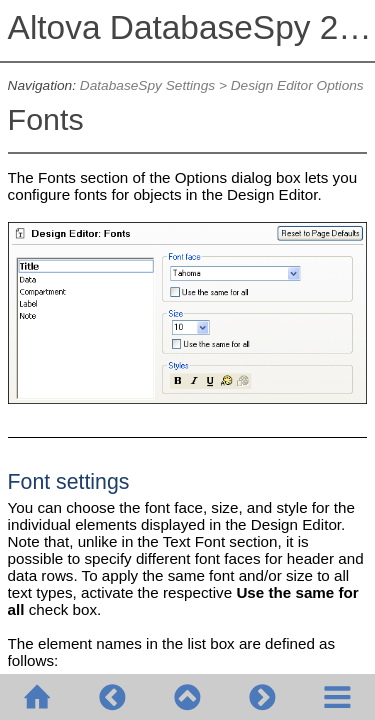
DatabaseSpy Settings (147, 85)
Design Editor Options (297, 85)
